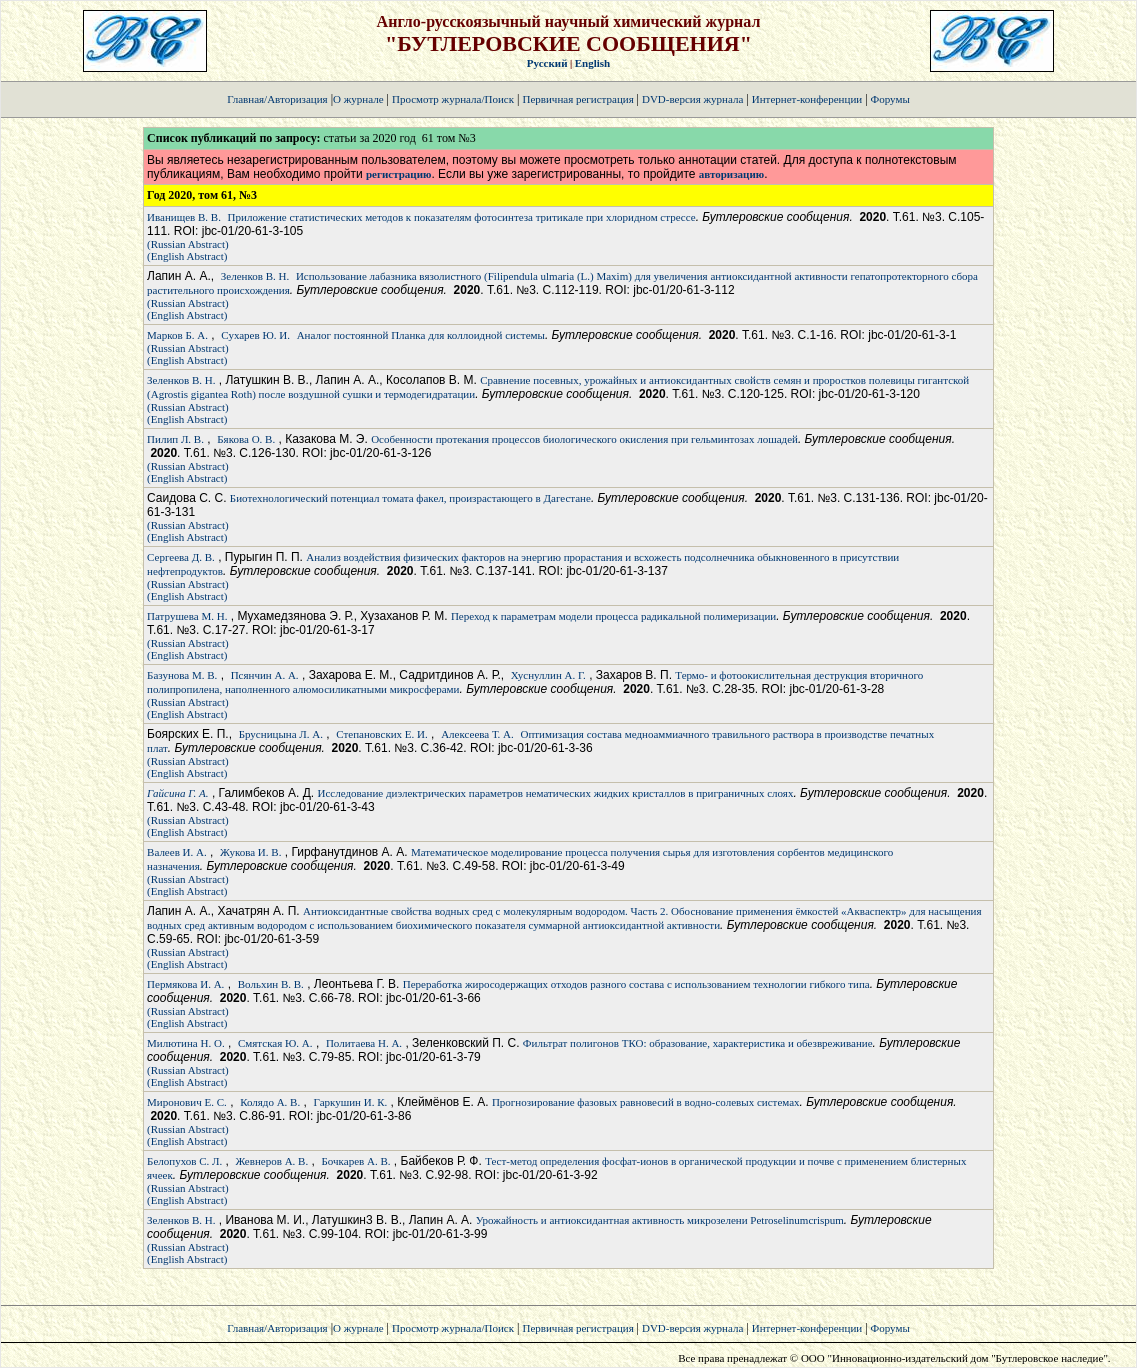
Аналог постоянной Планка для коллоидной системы (421, 335)
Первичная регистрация (579, 99)
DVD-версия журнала (692, 99)
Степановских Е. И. (381, 734)
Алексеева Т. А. (477, 734)
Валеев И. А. (177, 852)
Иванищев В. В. (184, 217)
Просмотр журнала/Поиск (453, 99)
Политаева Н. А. (364, 1043)
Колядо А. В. (270, 1102)
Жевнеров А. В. (272, 1161)
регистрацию (398, 174)
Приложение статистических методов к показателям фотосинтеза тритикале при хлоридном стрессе (462, 217)
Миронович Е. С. (187, 1102)
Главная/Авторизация (277, 99)
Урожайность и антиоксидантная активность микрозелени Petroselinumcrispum (660, 1220)
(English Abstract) (187, 256)
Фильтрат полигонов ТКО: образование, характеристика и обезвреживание (698, 1043)
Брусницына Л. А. (281, 734)
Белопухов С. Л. (184, 1161)
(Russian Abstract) (188, 244)
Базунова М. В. (182, 675)
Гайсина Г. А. (177, 793)
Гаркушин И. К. (351, 1102)
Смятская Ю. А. (275, 1043)
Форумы (890, 99)
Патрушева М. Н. (187, 616)
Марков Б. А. (177, 335)
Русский (547, 63)
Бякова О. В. (246, 439)
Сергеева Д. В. (181, 557)
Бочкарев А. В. (356, 1161)
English (592, 63)
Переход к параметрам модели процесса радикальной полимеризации (613, 616)
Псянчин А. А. (265, 675)
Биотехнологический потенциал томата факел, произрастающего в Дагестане (410, 498)
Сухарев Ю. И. (255, 335)
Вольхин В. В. (271, 984)
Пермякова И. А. (185, 984)
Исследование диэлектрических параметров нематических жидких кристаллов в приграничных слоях (556, 793)
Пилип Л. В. (175, 439)
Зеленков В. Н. (255, 276)
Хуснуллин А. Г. (548, 675)
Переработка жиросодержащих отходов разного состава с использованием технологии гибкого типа (636, 984)
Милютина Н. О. (186, 1043)
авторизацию (731, 174)
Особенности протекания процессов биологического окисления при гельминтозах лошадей (584, 439)
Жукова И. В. (250, 852)
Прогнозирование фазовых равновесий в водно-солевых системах (646, 1102)
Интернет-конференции (807, 99)
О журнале (358, 99)
